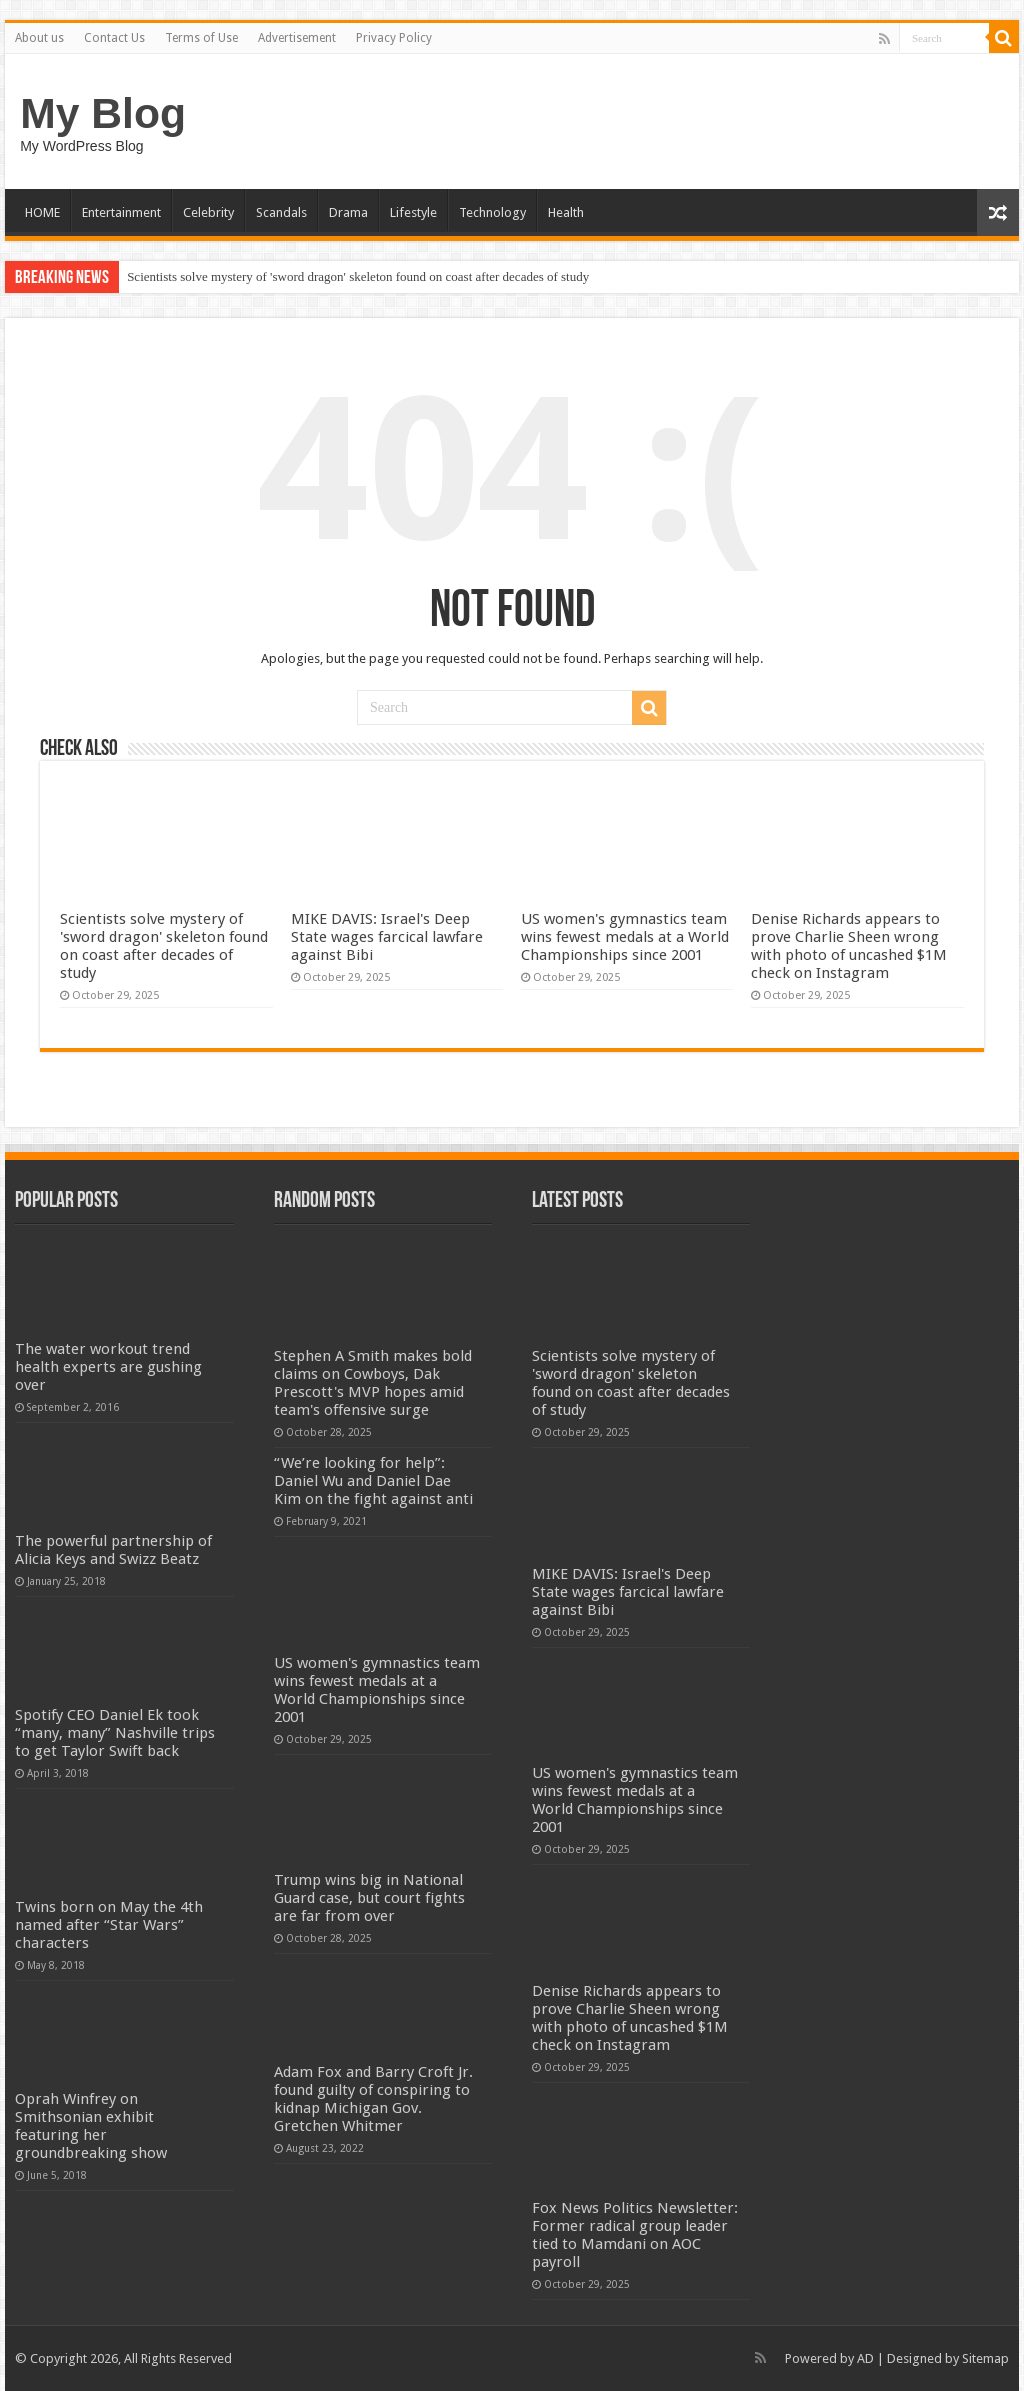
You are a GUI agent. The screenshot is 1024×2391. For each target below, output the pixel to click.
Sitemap (985, 2358)
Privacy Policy (394, 38)
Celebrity (208, 212)
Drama (348, 212)
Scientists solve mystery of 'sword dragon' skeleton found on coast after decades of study (358, 276)
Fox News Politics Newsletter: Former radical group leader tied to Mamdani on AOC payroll (635, 2235)
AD (865, 2358)
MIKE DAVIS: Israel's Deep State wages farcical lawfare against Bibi (387, 937)
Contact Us (114, 38)
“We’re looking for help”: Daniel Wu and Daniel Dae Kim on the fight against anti (373, 1481)
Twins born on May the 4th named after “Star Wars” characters (109, 1925)
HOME (42, 212)
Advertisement (297, 38)
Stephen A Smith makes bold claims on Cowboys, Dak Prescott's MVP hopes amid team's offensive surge (373, 1383)
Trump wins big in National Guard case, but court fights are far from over (369, 1898)
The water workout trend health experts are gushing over (108, 1367)
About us (39, 38)
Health (566, 212)
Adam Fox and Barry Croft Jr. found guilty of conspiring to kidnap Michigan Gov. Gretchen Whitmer (373, 2099)
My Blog (103, 113)
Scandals (281, 212)
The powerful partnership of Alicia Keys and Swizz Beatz (113, 1550)
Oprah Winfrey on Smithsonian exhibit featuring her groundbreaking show (91, 2126)
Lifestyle (413, 212)
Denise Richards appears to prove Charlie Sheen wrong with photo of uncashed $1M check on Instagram (849, 946)
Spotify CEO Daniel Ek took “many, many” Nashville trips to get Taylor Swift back (115, 1733)
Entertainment (121, 212)
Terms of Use (201, 38)
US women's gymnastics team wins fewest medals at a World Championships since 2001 (625, 937)
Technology (492, 212)
